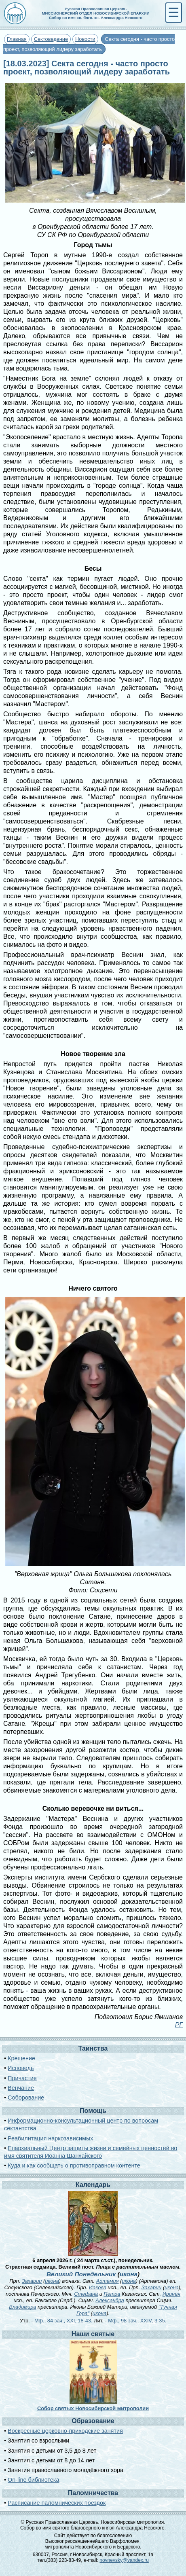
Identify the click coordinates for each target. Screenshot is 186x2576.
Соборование (26, 2097)
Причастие (22, 2078)
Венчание (21, 2088)
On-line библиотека (33, 2480)
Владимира (22, 2307)
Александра (109, 2300)
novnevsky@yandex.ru (124, 2560)
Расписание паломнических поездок (57, 2503)
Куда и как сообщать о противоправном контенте (74, 2165)
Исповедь (21, 2068)
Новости (85, 39)
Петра (112, 2294)
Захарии (32, 2281)
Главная (17, 39)
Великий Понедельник (81, 2274)
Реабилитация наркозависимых (50, 2138)
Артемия (107, 2281)
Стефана (86, 2294)
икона (128, 2274)
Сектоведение (51, 39)
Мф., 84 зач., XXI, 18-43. (63, 2321)
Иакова (97, 2287)
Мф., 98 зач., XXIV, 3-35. (137, 2321)
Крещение (21, 2058)
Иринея (171, 2294)
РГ (179, 2024)
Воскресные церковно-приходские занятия (65, 2431)
